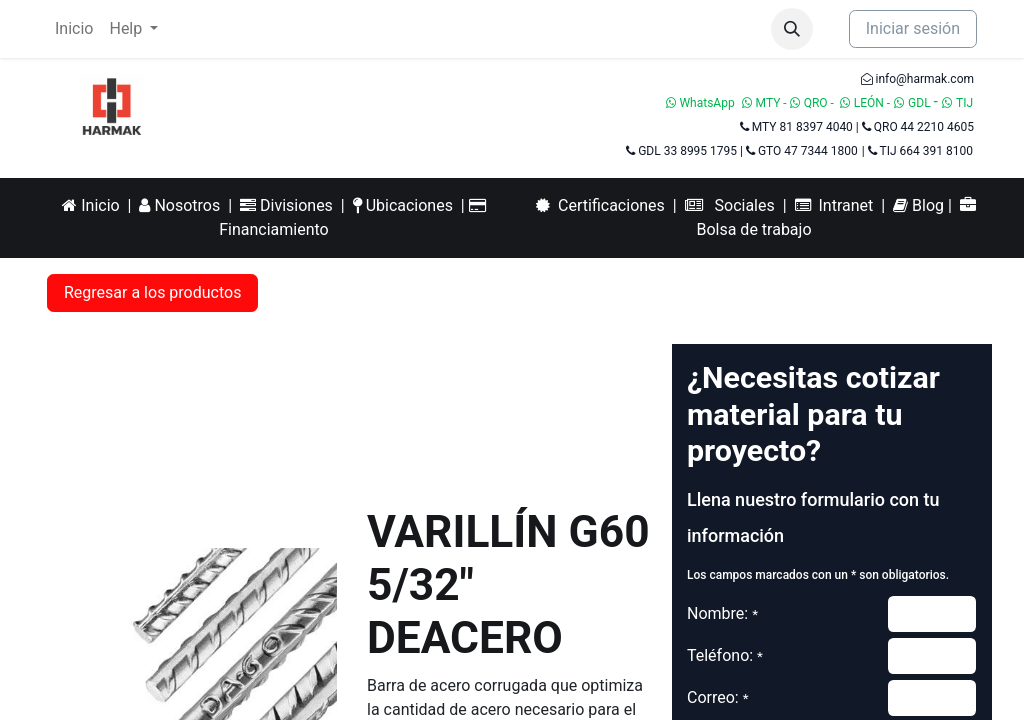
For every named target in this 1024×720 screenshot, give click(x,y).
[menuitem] (74, 29)
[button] (792, 29)
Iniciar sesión (913, 28)
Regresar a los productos (152, 292)
